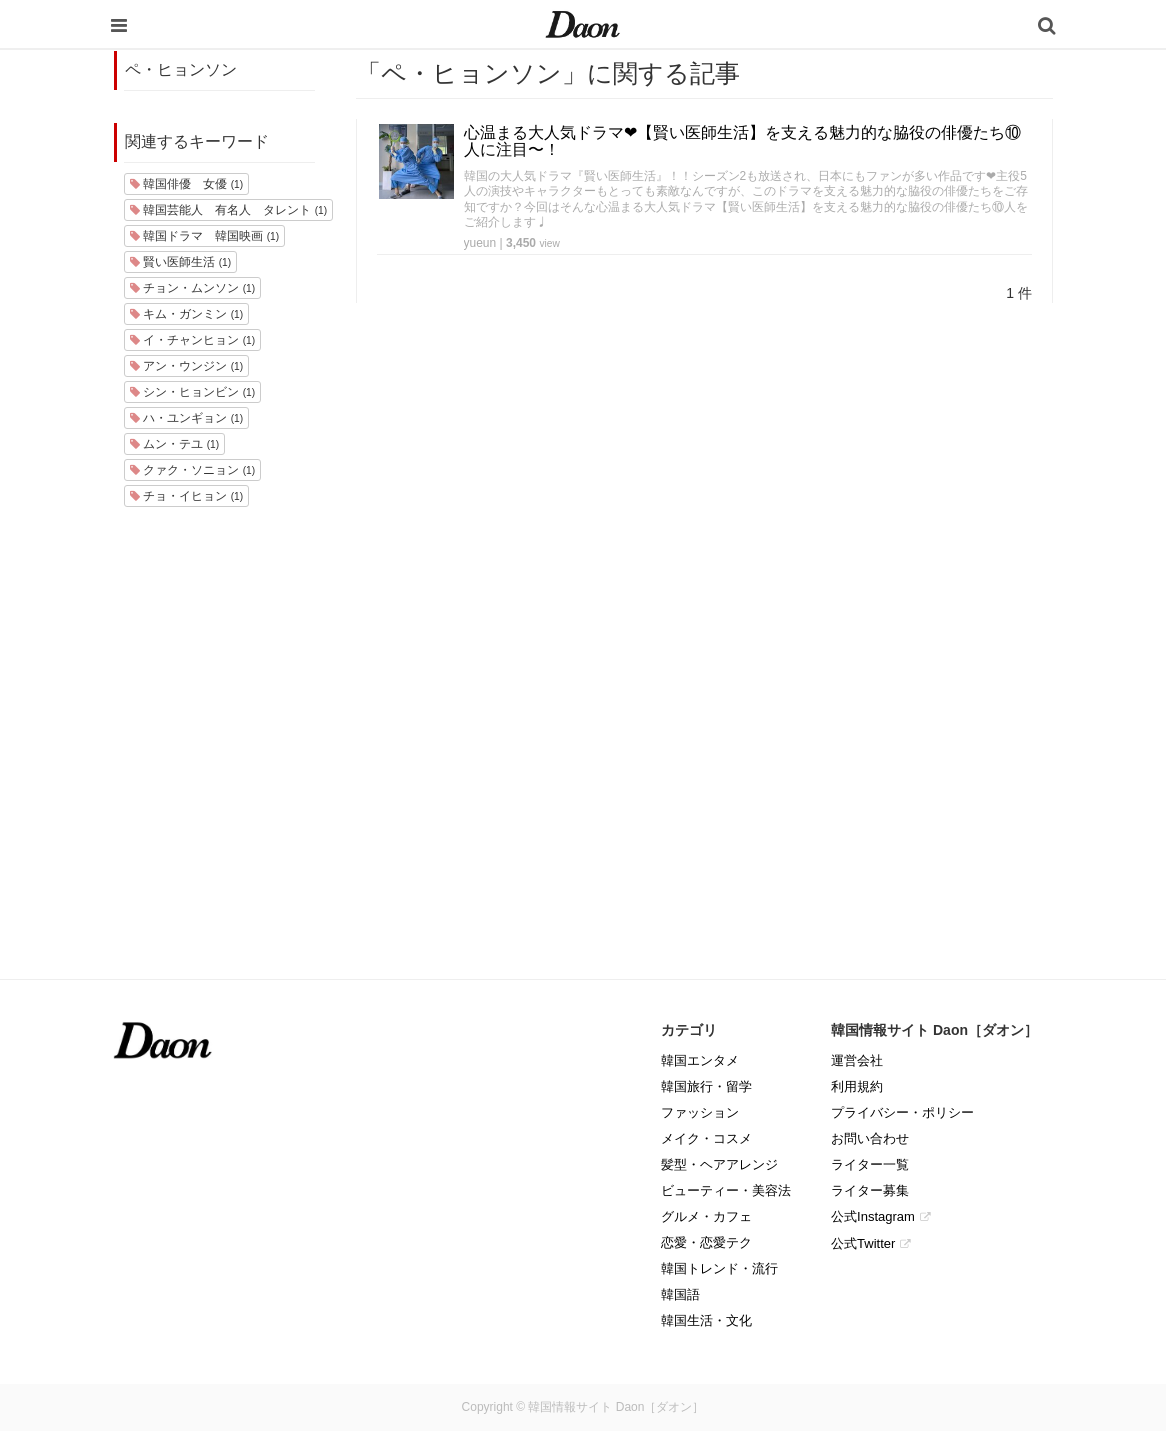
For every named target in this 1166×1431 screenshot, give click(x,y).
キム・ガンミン (186, 314)
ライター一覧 (870, 1164)
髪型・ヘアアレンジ (719, 1164)
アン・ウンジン (186, 366)
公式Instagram (873, 1216)
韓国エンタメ (700, 1060)
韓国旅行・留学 (706, 1086)
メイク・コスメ (706, 1138)
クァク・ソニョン (192, 470)
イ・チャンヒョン (192, 340)
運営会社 (857, 1060)
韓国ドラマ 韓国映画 (204, 236)
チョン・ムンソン (192, 288)
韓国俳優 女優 (186, 184)
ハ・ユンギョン (186, 418)
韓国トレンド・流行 (719, 1268)
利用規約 (857, 1086)
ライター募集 (870, 1190)
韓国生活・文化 (706, 1320)
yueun (480, 243)
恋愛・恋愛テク (706, 1242)
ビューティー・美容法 (726, 1190)
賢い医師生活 (180, 262)
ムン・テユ (174, 444)
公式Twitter (863, 1243)
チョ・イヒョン (186, 496)
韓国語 (680, 1294)
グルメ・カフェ (706, 1216)
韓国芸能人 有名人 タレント (228, 210)
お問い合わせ (870, 1138)
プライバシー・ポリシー (902, 1112)
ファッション (700, 1112)
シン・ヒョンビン (192, 392)
